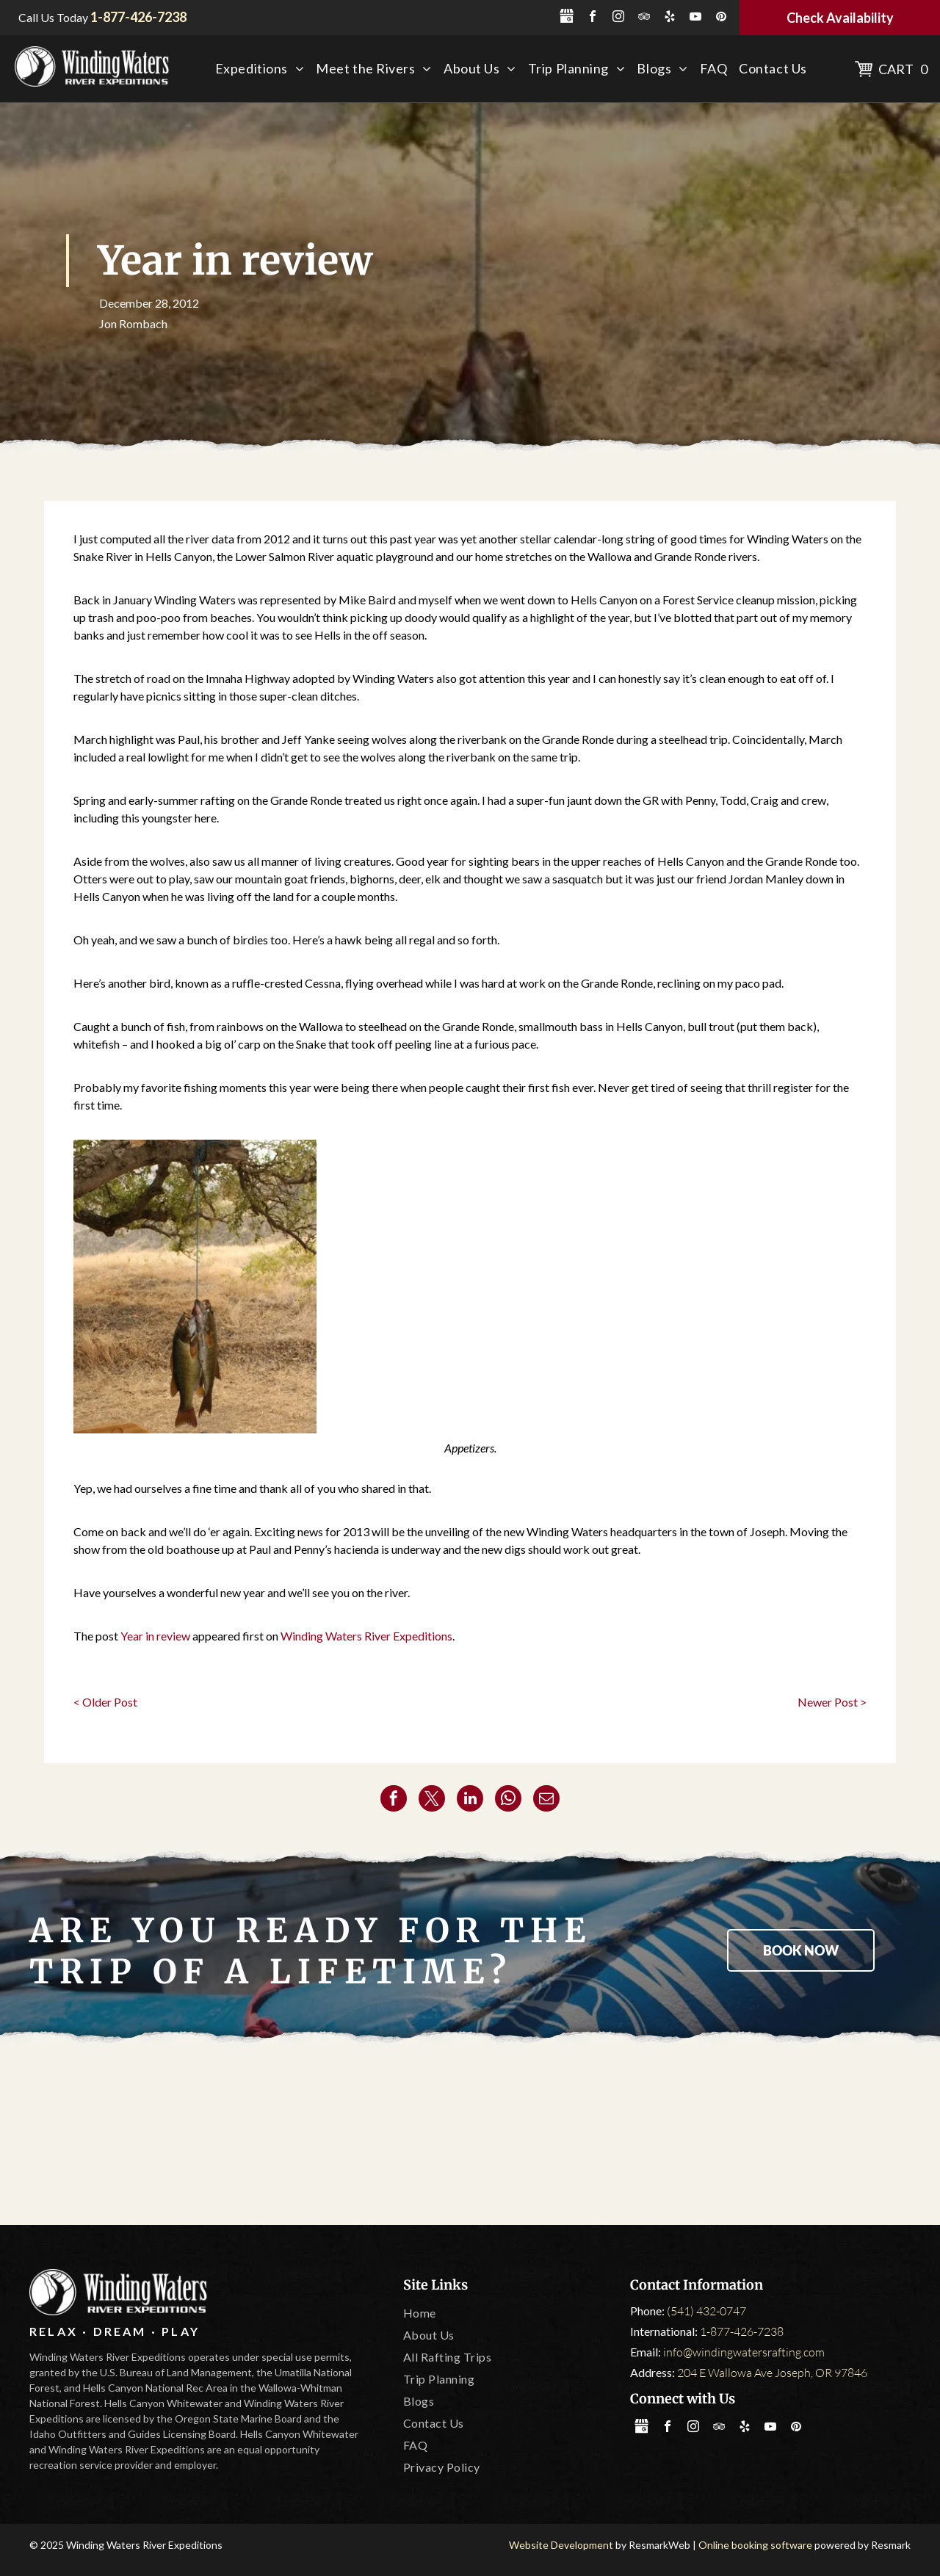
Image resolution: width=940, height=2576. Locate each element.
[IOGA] (816, 2137)
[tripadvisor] (644, 18)
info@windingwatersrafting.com (744, 2352)
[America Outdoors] (123, 2137)
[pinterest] (721, 18)
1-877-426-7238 (742, 2331)
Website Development (561, 2545)
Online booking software (755, 2545)
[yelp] (670, 18)
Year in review (155, 1636)
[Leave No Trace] (643, 2137)
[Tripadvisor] (296, 2137)
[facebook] (592, 18)
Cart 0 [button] (903, 69)
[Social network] (567, 18)
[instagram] (618, 18)
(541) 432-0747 (706, 2311)
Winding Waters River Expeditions (366, 1636)
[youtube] (695, 18)
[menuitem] (260, 69)
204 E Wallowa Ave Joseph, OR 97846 (772, 2372)
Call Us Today (53, 17)
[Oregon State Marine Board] (470, 2137)
